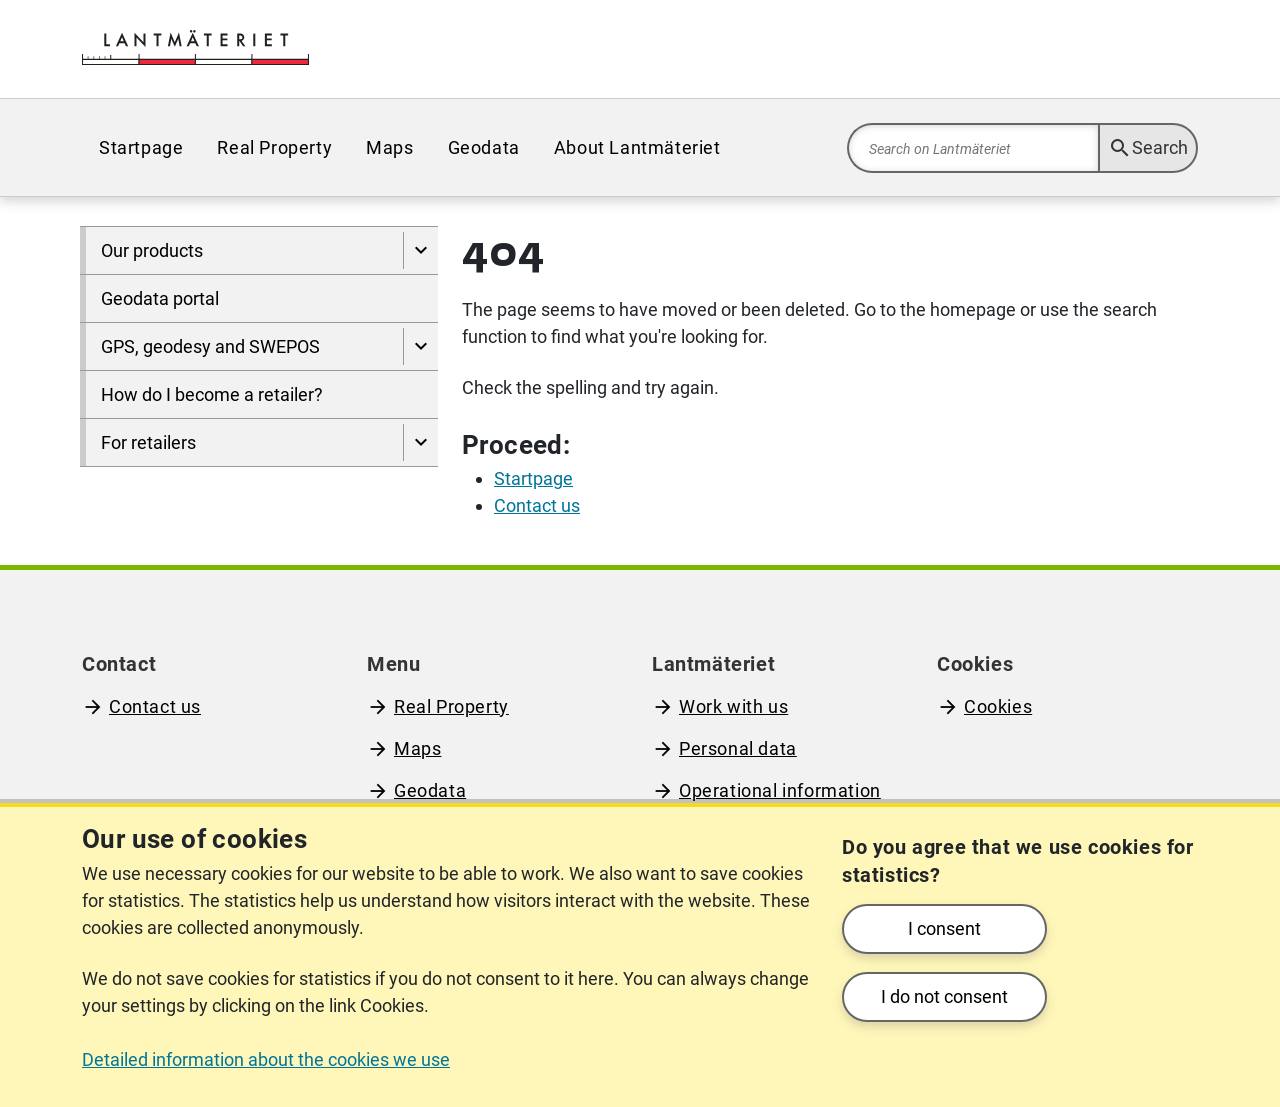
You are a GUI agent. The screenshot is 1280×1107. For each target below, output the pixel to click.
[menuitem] (141, 147)
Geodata (484, 147)
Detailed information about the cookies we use (266, 1059)
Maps (389, 147)
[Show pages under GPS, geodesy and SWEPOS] (420, 346)
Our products (152, 250)
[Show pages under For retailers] (420, 442)
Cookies (998, 706)
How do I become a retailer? (212, 394)
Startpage (141, 147)
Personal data (738, 748)
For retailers (148, 442)
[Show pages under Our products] (420, 250)
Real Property (274, 147)
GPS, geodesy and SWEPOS (210, 346)
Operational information (780, 790)
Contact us (155, 706)
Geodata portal (160, 298)
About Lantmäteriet (637, 147)
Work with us (733, 706)
